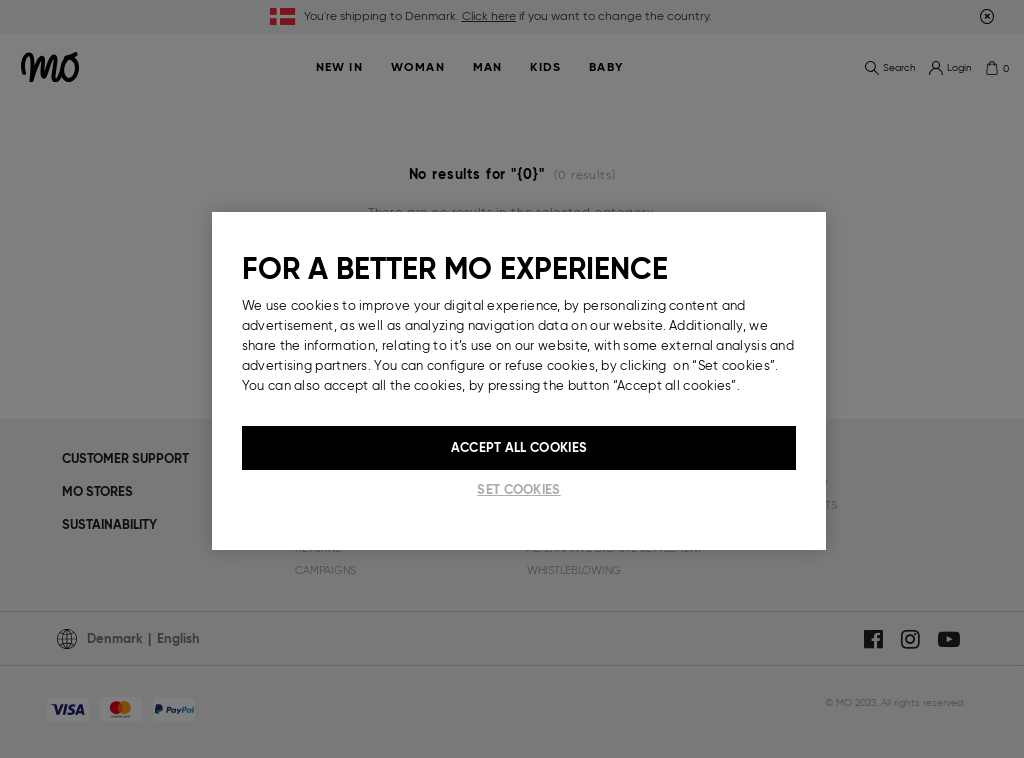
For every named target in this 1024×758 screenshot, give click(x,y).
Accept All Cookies (519, 447)
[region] (519, 381)
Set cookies (518, 489)
